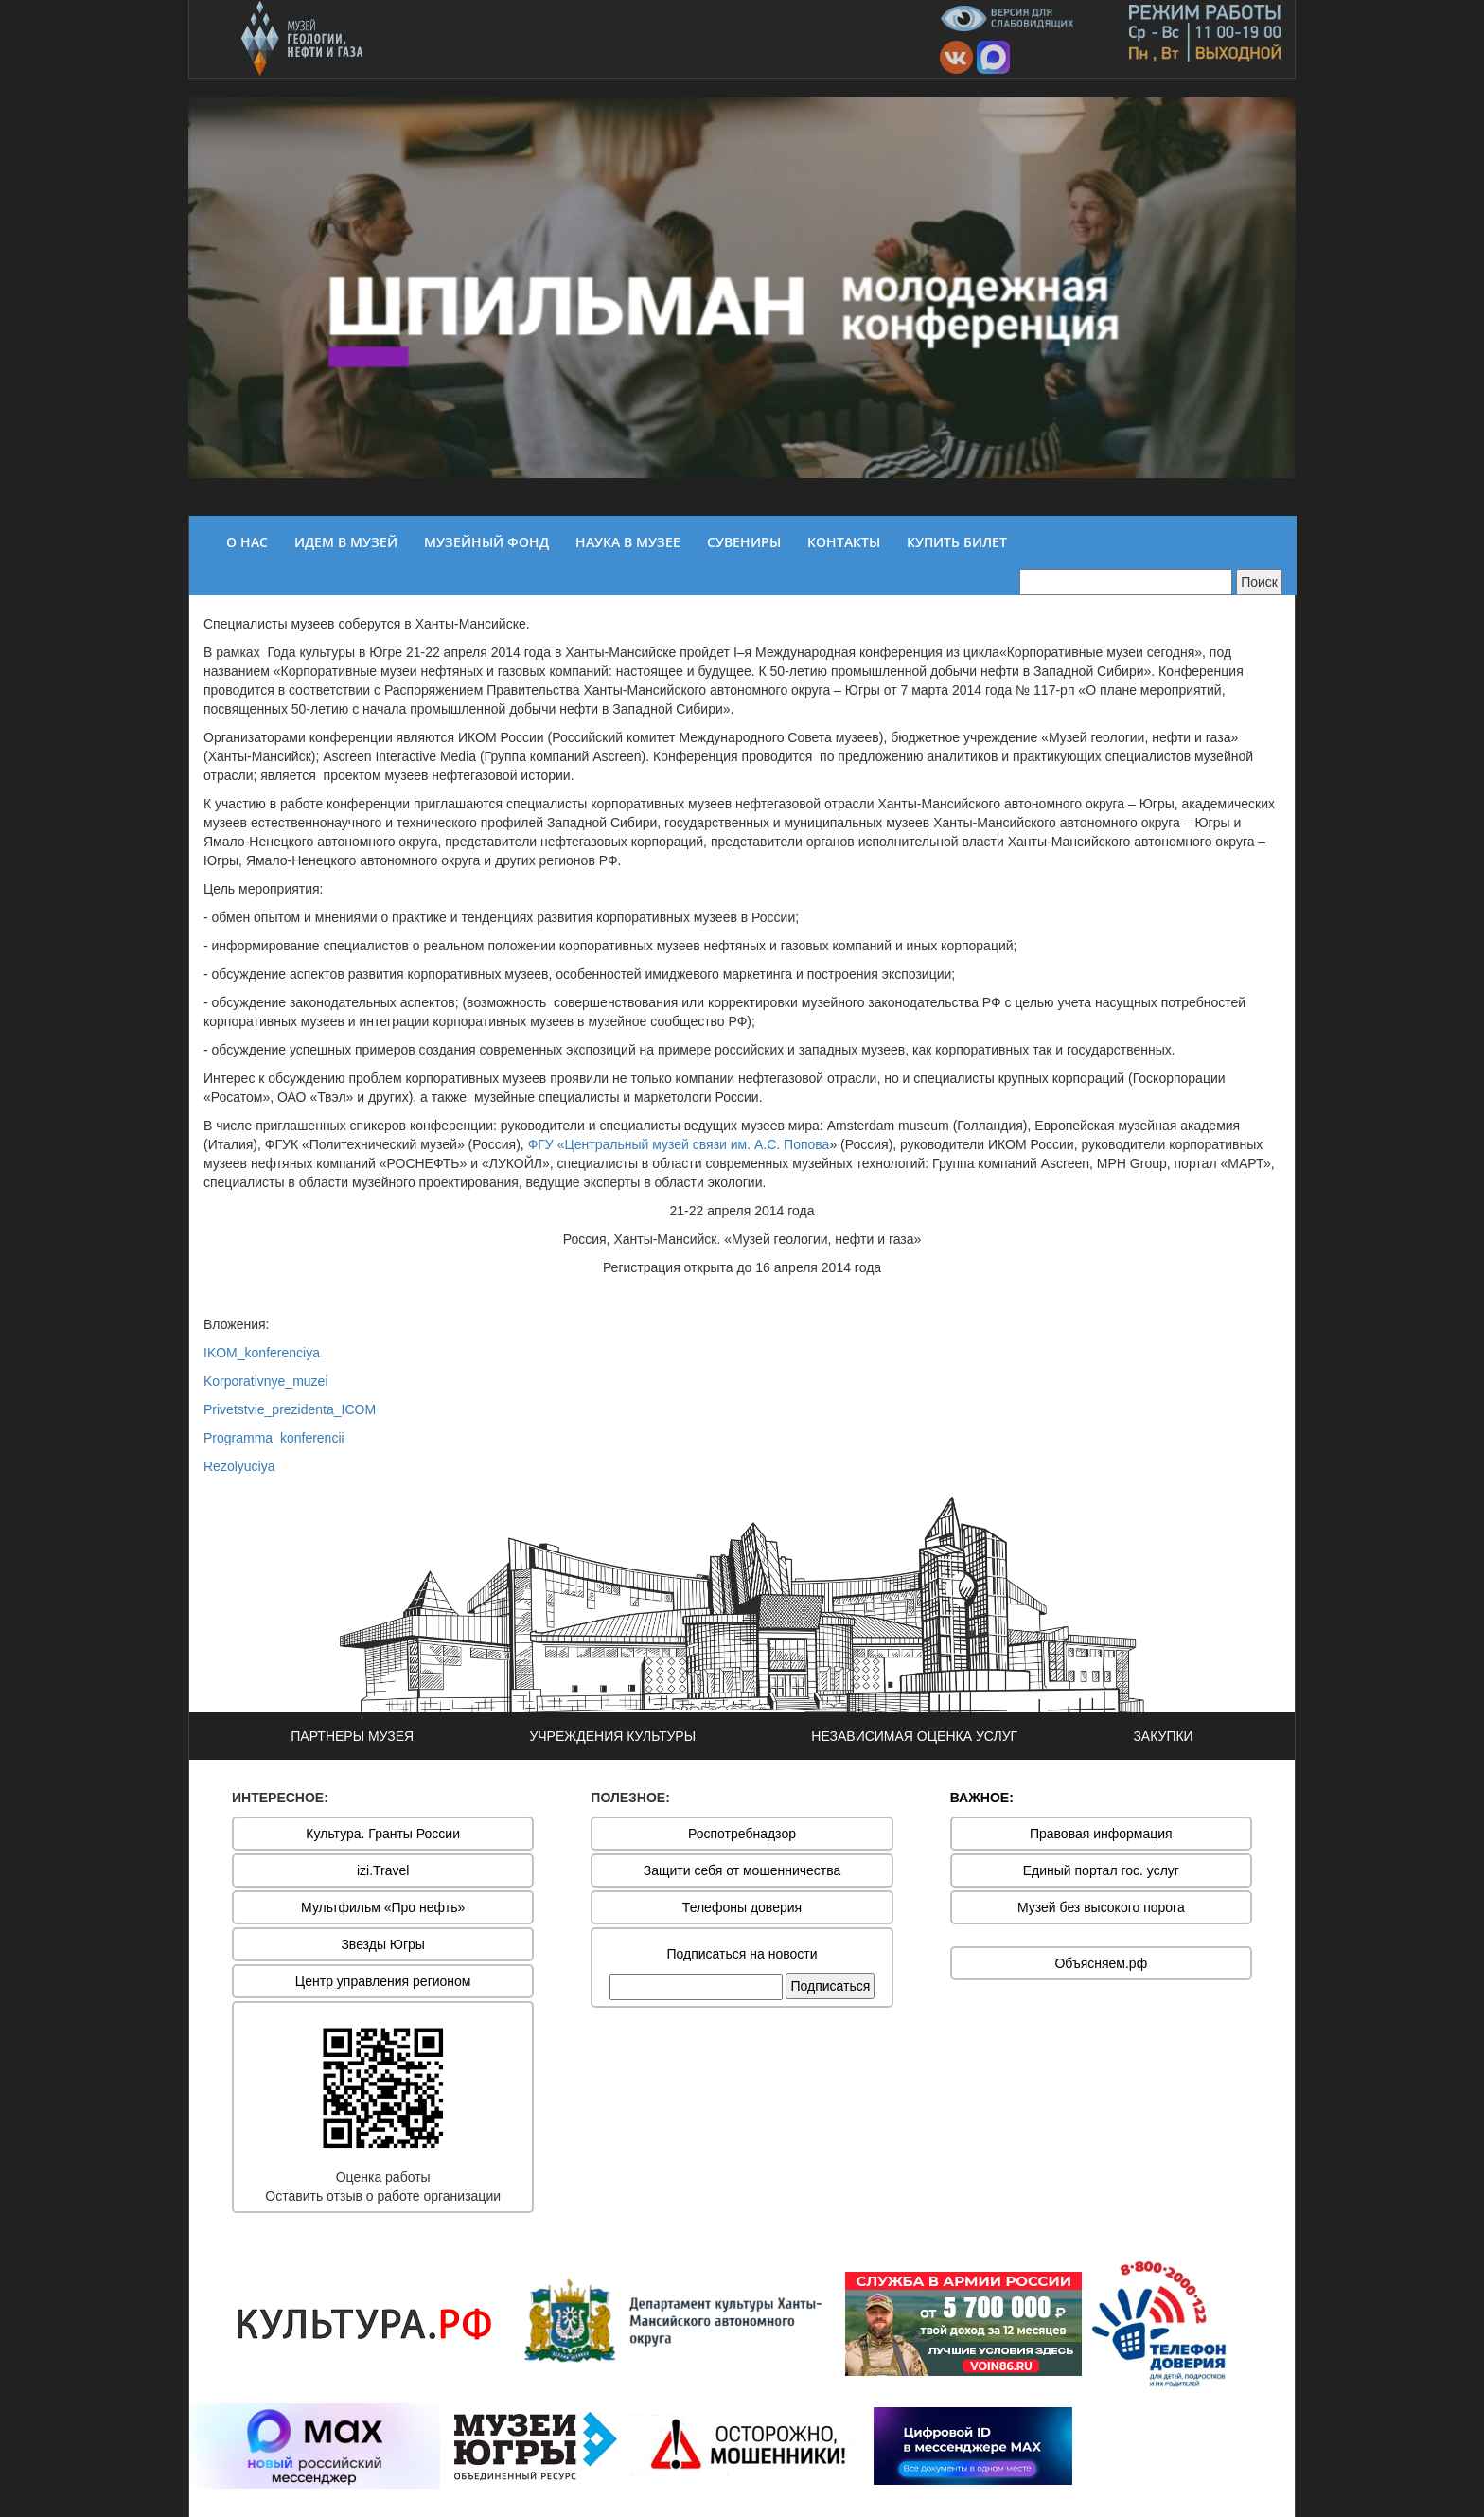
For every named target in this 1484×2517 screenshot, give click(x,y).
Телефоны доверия (742, 1907)
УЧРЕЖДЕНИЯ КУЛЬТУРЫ (612, 1736)
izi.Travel (383, 1870)
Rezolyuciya (238, 1466)
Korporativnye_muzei (265, 1381)
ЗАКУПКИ (1162, 1736)
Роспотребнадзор (742, 1833)
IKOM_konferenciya (261, 1352)
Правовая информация (1101, 1833)
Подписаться (830, 1986)
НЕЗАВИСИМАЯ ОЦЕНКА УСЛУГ (914, 1736)
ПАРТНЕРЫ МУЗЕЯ (352, 1736)
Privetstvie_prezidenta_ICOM (289, 1409)
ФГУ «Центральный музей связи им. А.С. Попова (679, 1144)
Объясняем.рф (1100, 1963)
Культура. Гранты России (383, 1833)
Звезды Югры (383, 1944)
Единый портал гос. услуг (1101, 1870)
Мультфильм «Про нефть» (383, 1907)
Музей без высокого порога (1101, 1907)
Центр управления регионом (383, 1981)
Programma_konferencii (273, 1437)
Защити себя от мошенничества (742, 1870)
